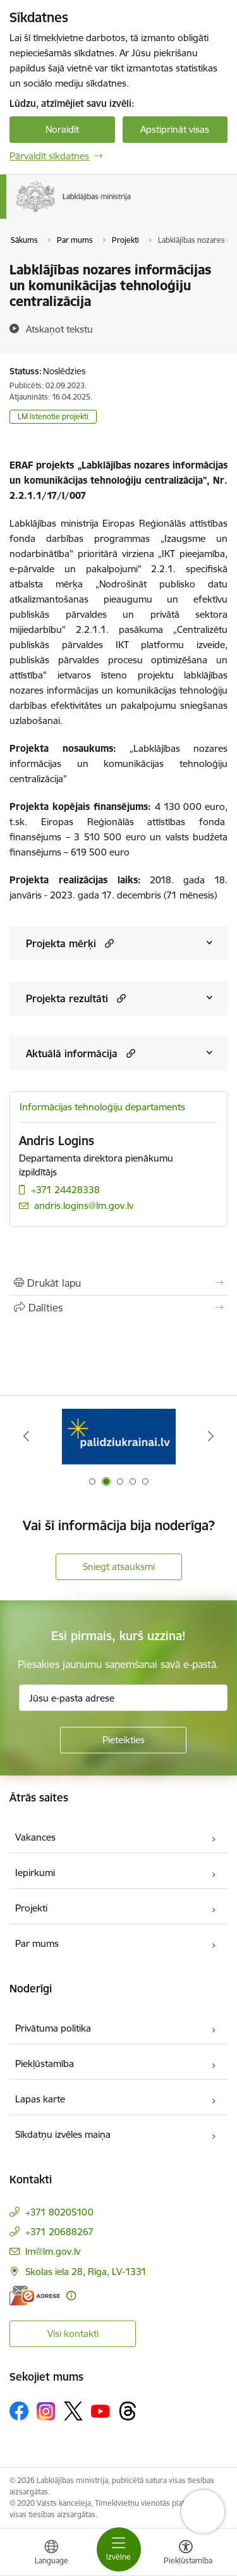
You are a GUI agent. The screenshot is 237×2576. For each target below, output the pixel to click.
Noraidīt (62, 129)
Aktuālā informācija (72, 1053)
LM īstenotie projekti (53, 416)
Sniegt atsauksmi (119, 1567)
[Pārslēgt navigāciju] (119, 2549)
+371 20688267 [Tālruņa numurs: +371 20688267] (59, 2232)
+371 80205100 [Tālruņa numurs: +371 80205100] (59, 2212)
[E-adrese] (34, 2295)
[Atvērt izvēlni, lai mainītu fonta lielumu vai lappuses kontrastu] (186, 2553)
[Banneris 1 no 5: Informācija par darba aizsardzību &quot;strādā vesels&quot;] (119, 1436)
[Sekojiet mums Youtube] (100, 2410)
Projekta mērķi (61, 943)
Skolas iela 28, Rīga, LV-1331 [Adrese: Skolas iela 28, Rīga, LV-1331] (86, 2272)
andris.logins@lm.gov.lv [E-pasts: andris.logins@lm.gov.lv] (83, 1205)
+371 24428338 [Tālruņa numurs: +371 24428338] (65, 1190)
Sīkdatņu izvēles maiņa (63, 2134)
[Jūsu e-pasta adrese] (123, 1697)
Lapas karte (40, 2099)
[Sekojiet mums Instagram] (46, 2411)
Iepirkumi (35, 1873)
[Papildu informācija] (71, 2295)
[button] (108, 943)
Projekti (31, 1908)
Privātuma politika (53, 2028)
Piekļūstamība (44, 2064)
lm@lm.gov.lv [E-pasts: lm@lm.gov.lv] (52, 2251)
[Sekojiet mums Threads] (127, 2410)
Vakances (35, 1837)
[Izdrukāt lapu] (118, 1283)
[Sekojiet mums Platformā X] (73, 2410)
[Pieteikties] (123, 1740)
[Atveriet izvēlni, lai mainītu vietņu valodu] (51, 2553)
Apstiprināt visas (174, 129)
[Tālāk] (211, 1436)
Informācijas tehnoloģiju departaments (102, 1107)
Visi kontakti (73, 2334)
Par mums (37, 1943)
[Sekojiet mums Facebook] (18, 2410)
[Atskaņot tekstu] (59, 328)
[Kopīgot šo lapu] (118, 1308)
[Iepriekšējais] (26, 1436)
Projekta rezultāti (67, 998)
